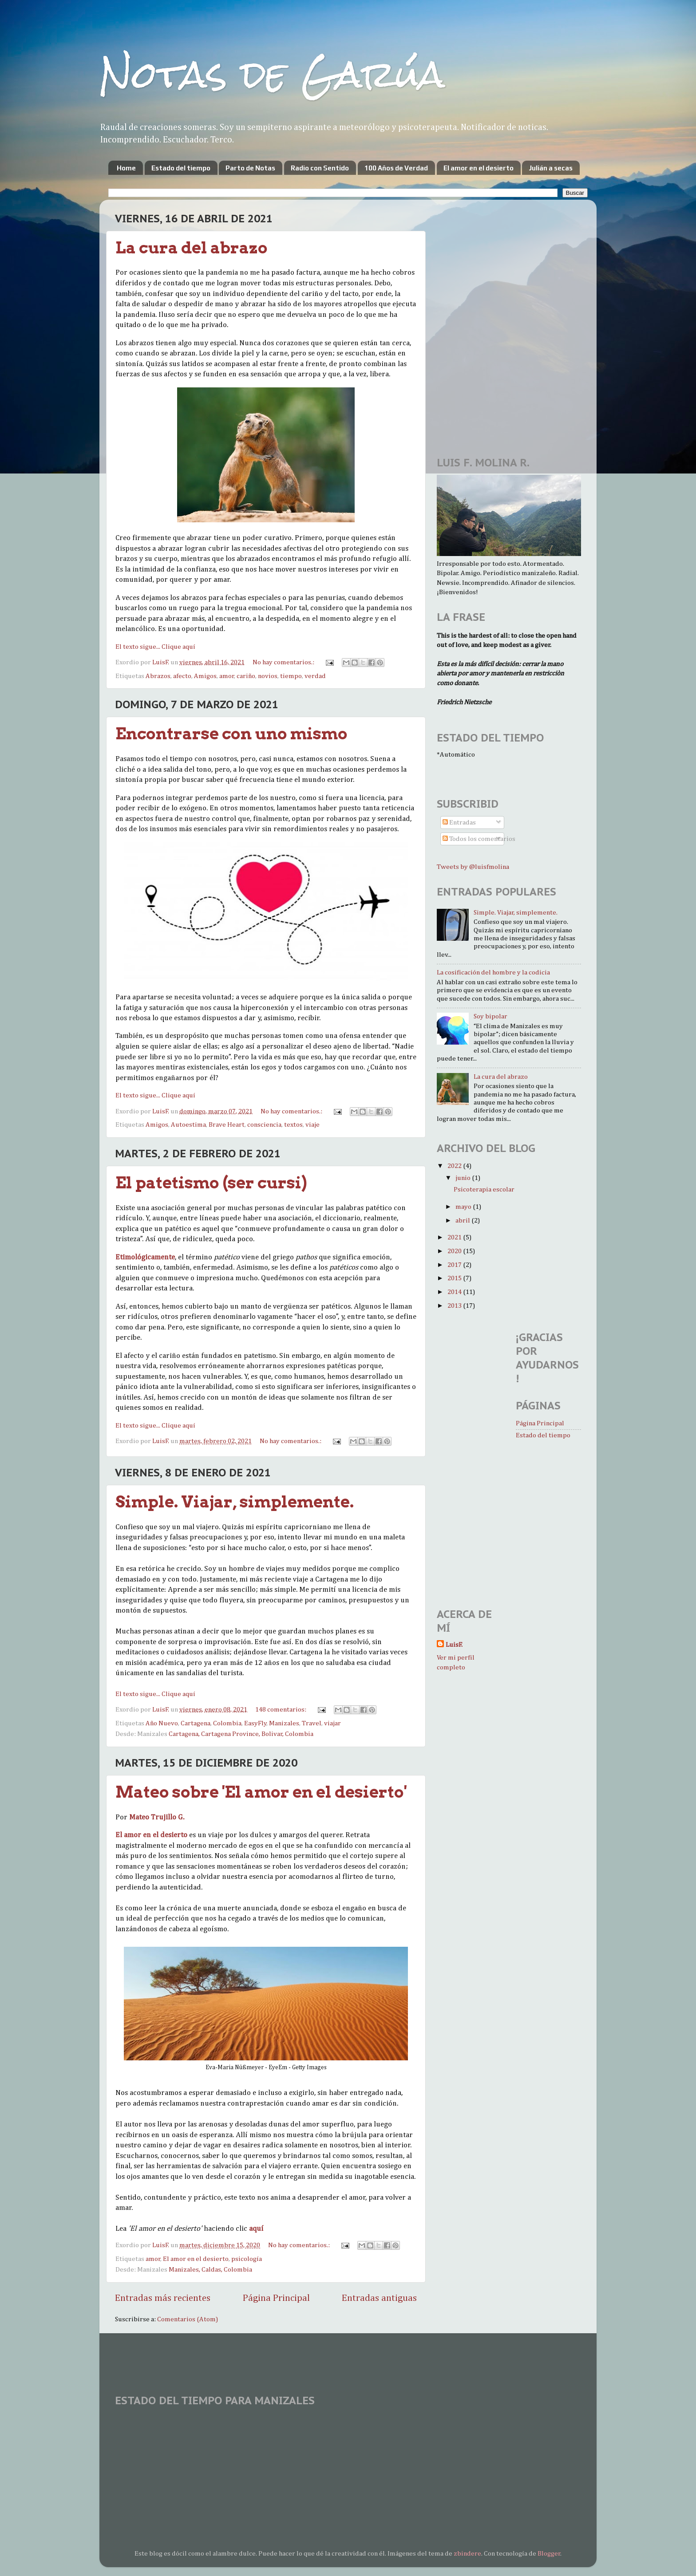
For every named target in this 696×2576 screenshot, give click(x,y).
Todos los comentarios (479, 839)
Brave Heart (227, 1124)
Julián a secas (551, 168)
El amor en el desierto (478, 168)
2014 (455, 1292)
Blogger (549, 2553)
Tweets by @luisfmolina (473, 867)
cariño (246, 676)
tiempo (291, 676)
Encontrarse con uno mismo (231, 733)
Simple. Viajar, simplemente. (234, 1501)
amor (226, 676)
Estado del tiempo (180, 168)
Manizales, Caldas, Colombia (210, 2269)
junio (463, 1178)
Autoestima (188, 1124)
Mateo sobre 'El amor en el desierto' (261, 1792)
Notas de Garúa (272, 74)
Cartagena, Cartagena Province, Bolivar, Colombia (241, 1734)
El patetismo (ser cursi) (211, 1182)
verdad (315, 676)
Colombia (227, 1723)
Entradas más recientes (162, 2298)
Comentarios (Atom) (187, 2319)
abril (463, 1220)
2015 (455, 1278)
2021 (455, 1237)
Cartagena (195, 1723)
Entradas (459, 822)
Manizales (284, 1723)
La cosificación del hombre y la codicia (493, 972)
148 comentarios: (281, 1709)
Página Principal (276, 2298)
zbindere (467, 2553)
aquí (256, 2229)
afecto (182, 676)
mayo (464, 1206)
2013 (455, 1305)
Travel (311, 1723)
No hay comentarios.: (284, 662)
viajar (332, 1723)
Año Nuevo (162, 1723)
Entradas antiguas (379, 2298)
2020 (455, 1251)
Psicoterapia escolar (484, 1189)
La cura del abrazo (191, 247)
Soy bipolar (490, 1016)
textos (293, 1124)
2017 (455, 1265)
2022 (455, 1166)
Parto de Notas (250, 168)
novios (267, 676)
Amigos (205, 676)
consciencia (264, 1124)
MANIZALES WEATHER (348, 2446)
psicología (246, 2259)
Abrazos (158, 676)
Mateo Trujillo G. (156, 1817)
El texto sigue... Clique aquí (155, 646)
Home (126, 168)
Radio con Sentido (320, 168)
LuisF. (454, 1644)
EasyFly (255, 1723)
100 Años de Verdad (396, 168)
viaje (312, 1124)
